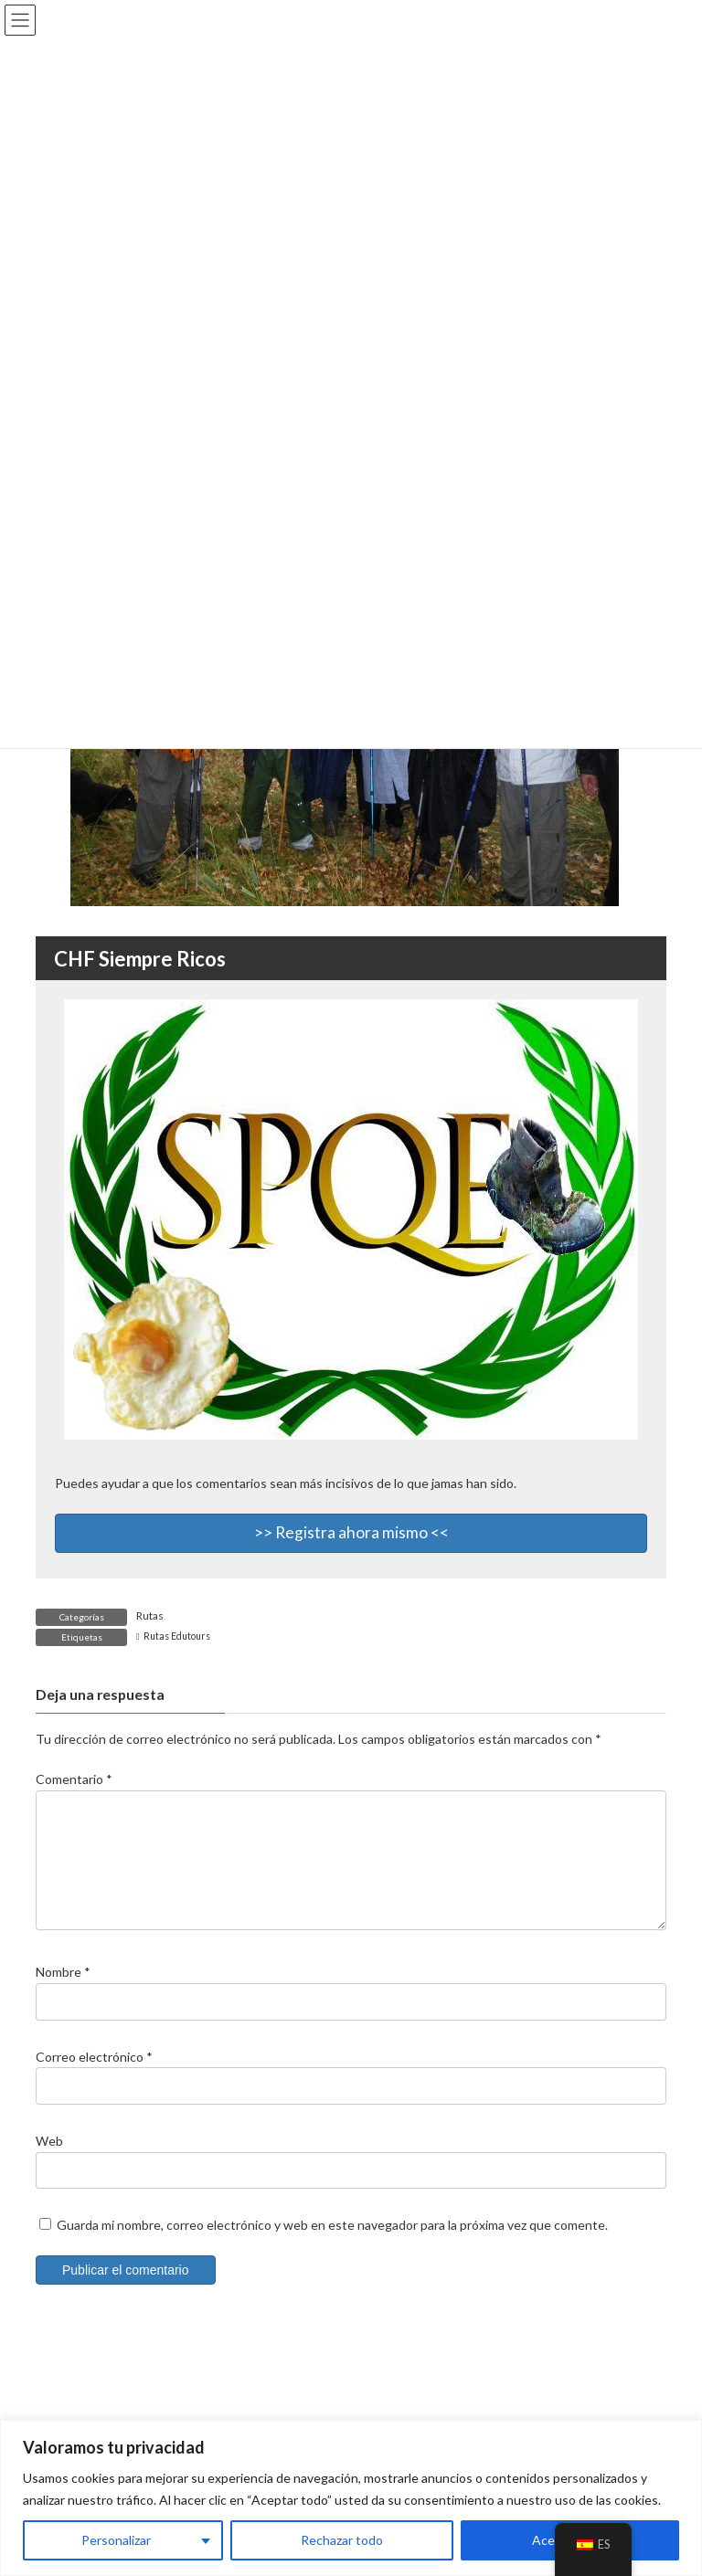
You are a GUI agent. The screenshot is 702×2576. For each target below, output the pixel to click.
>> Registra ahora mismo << (351, 1532)
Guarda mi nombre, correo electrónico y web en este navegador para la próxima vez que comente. (332, 2246)
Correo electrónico (94, 2077)
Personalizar (116, 2540)
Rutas (150, 1615)
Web (49, 2162)
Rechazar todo (342, 2540)
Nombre (63, 1993)
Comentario (74, 1779)
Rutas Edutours (177, 1636)
